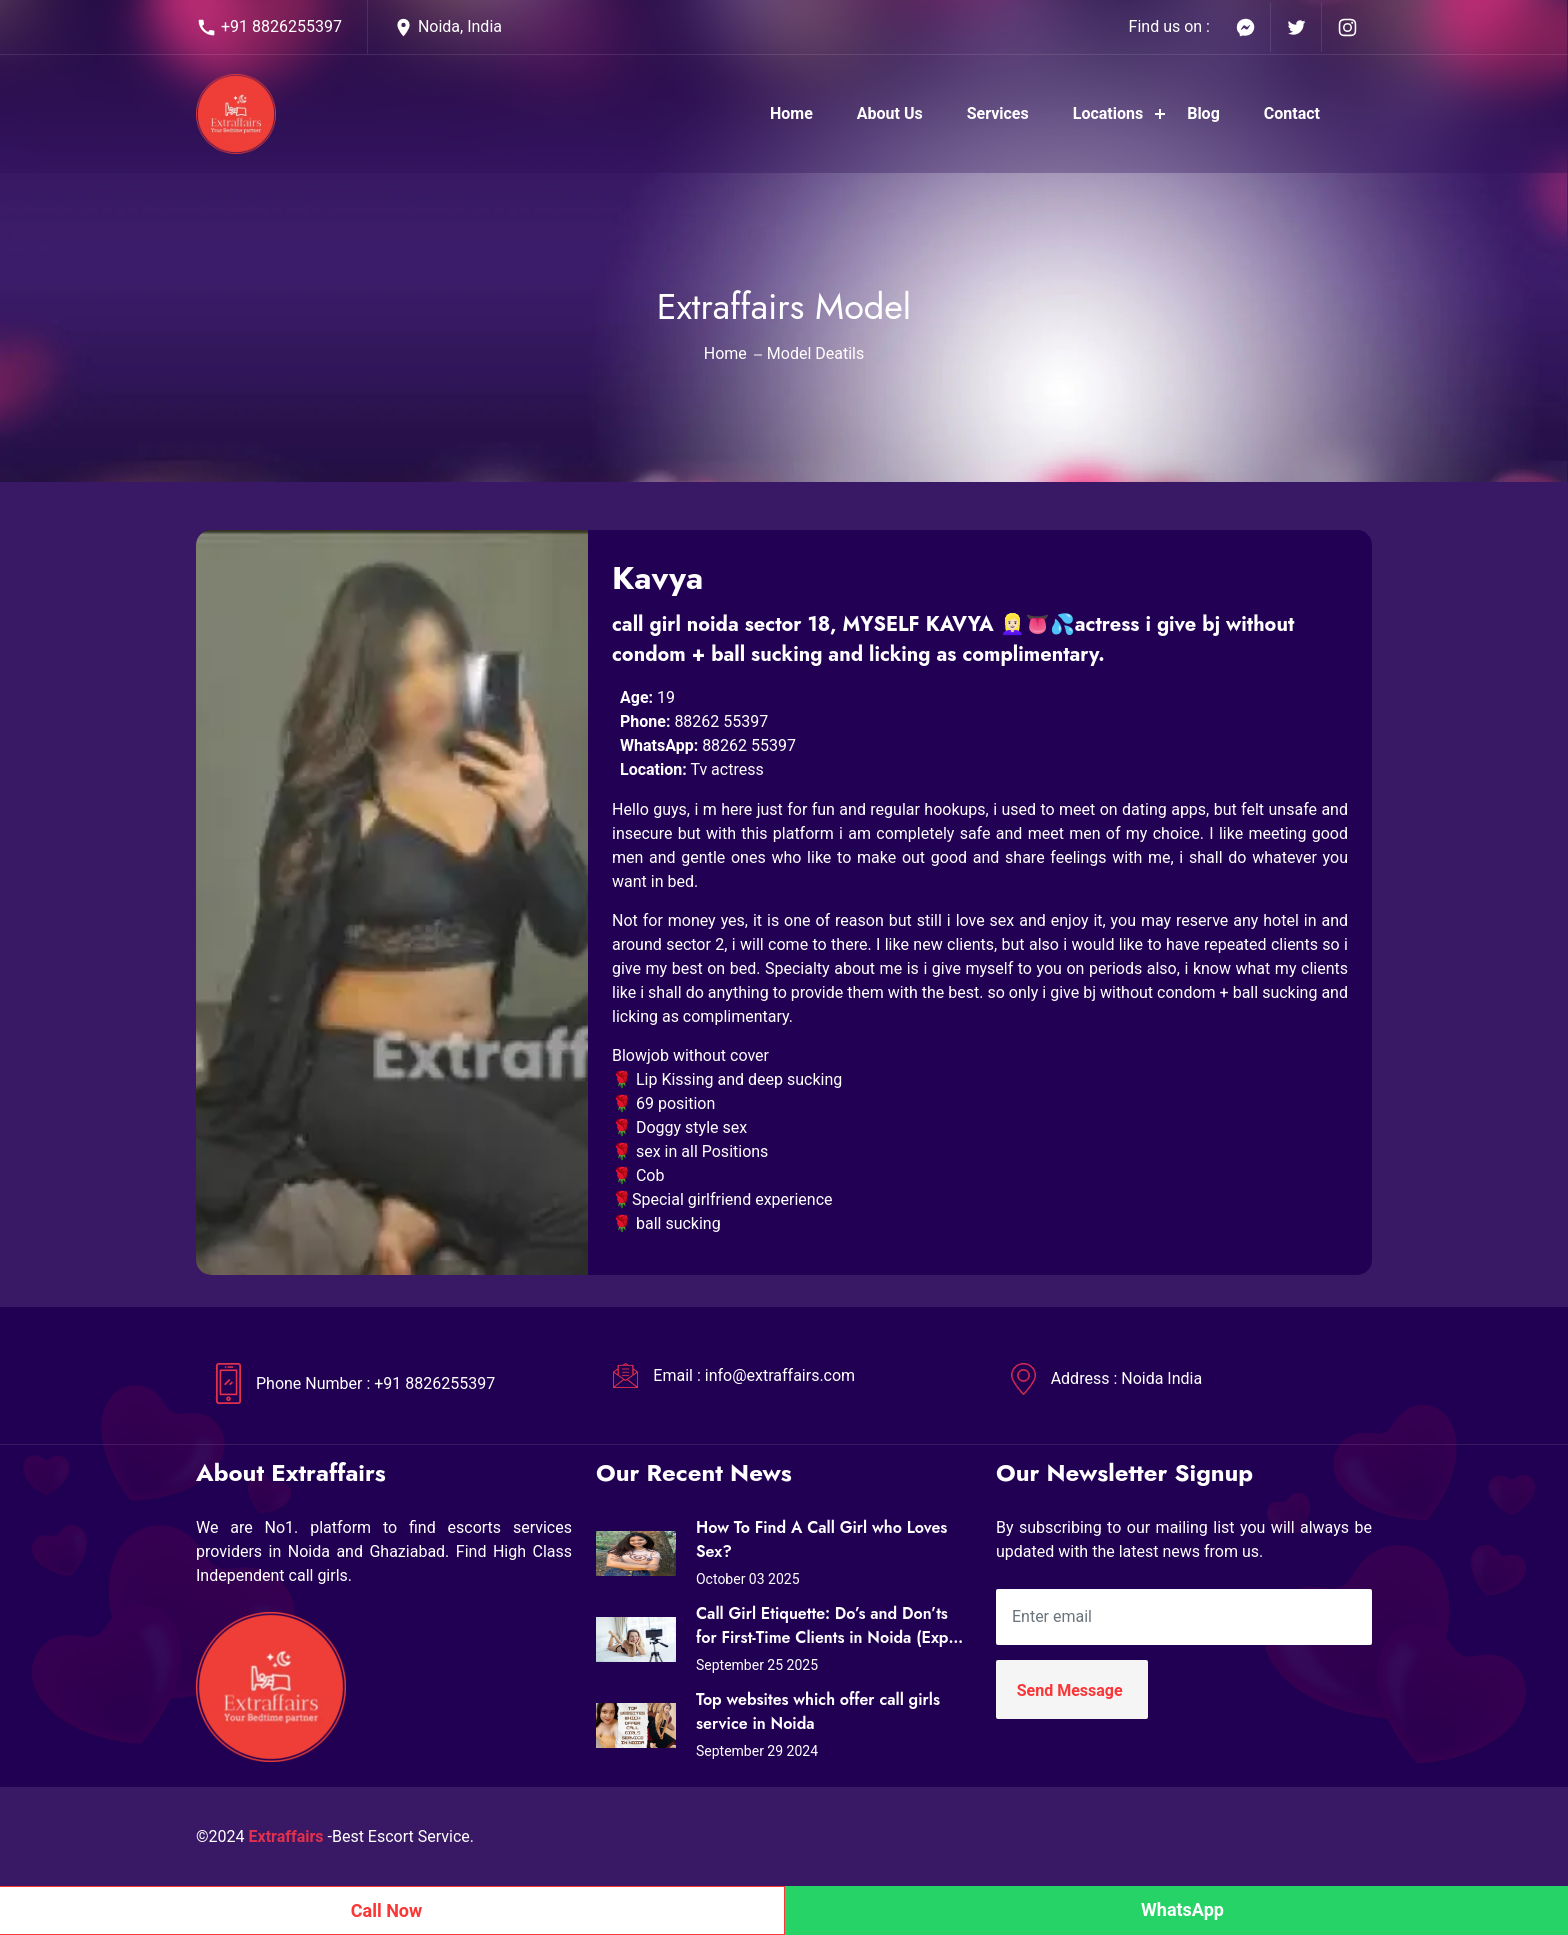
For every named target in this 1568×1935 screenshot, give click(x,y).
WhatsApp (1182, 1909)
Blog (1203, 113)
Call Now (387, 1910)
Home (791, 113)
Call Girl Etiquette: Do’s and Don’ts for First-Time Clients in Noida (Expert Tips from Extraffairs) (832, 1626)
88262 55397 (721, 721)
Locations (1108, 113)
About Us (890, 113)
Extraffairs (286, 1836)
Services (998, 113)
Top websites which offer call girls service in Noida (818, 1711)
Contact (1292, 113)
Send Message (1070, 1690)
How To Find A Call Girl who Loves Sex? (821, 1539)
